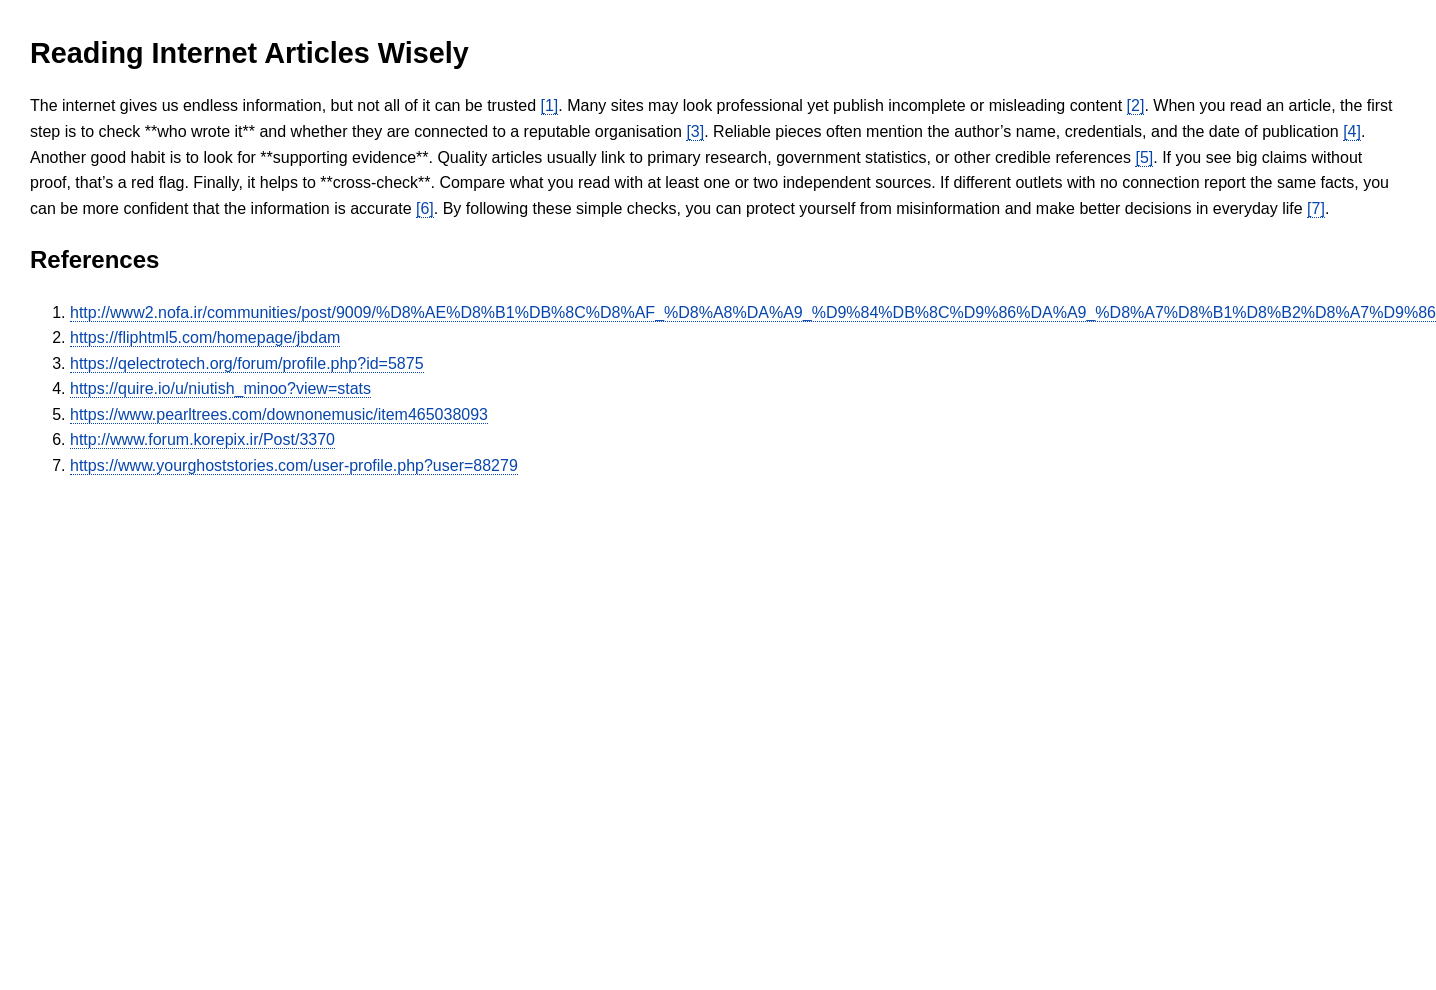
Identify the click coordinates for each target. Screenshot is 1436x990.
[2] (1136, 105)
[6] (425, 208)
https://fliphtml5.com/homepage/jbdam (205, 337)
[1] (550, 105)
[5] (1144, 157)
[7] (1316, 208)
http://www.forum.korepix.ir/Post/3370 (202, 439)
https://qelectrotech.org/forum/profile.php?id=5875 (247, 363)
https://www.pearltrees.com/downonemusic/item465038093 (279, 414)
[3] (695, 131)
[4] (1352, 131)
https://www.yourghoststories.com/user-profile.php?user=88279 (294, 465)
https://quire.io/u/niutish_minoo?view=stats (220, 388)
